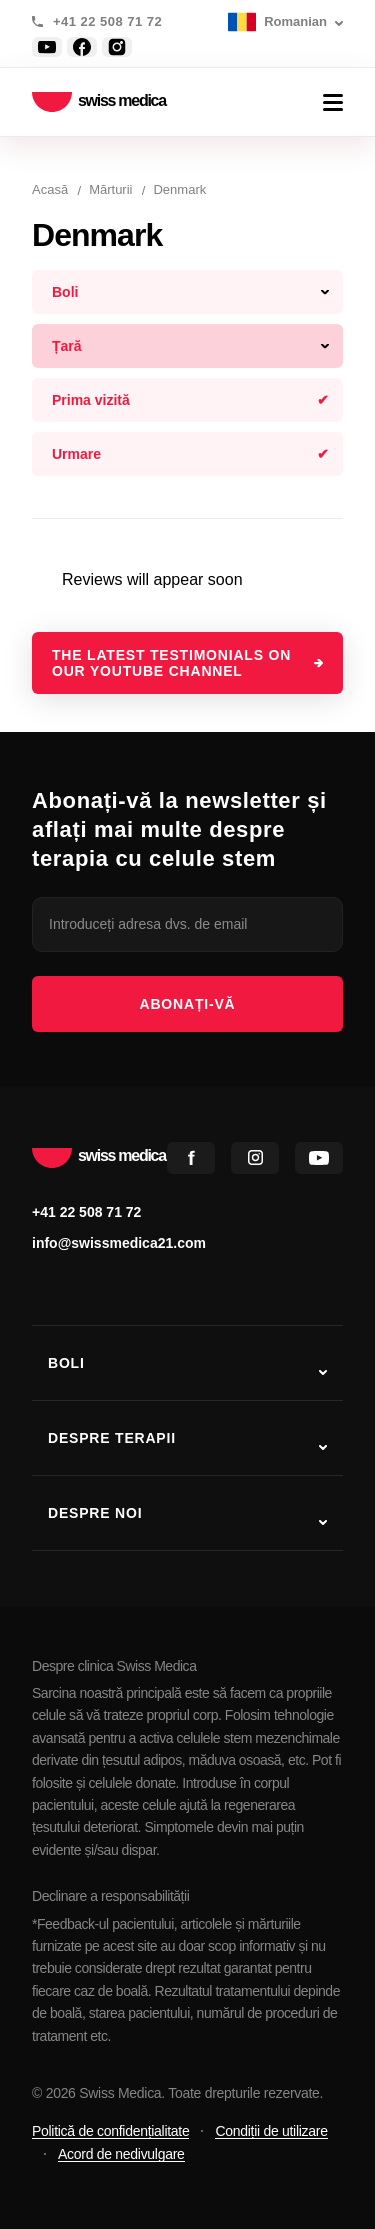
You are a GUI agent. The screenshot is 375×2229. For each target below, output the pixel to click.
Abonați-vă (188, 1004)
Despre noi (95, 1513)
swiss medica (99, 102)
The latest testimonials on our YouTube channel (171, 663)
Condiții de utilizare (271, 2131)
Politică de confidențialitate (110, 2131)
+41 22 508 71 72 (107, 22)
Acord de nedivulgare (121, 2154)
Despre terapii (112, 1438)
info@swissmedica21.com (119, 1243)
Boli (66, 1363)
